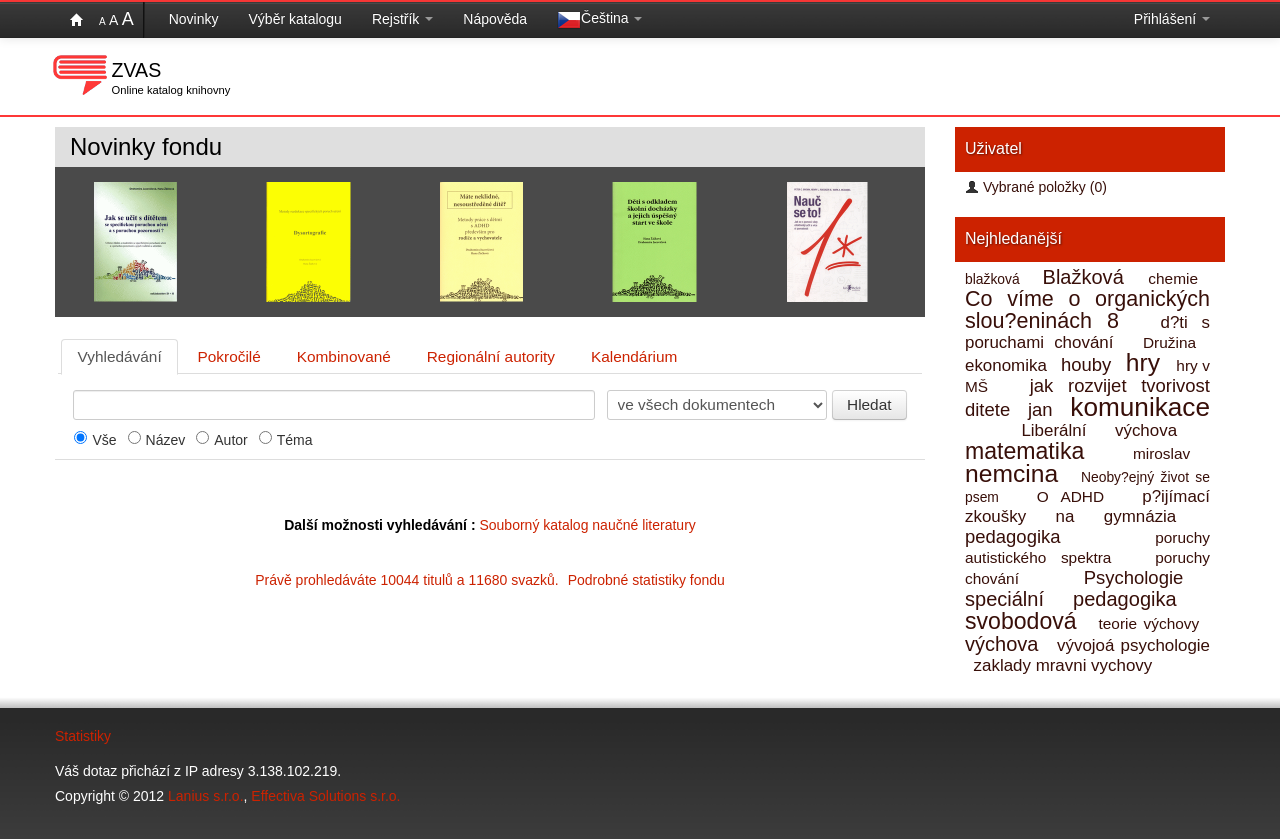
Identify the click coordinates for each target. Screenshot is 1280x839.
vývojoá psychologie (1133, 645)
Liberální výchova (1113, 430)
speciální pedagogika (1085, 599)
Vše (104, 440)
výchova (1005, 644)
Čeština (599, 20)
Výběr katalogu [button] (295, 19)
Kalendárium (634, 356)
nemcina (1016, 473)
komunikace (1140, 407)
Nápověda (495, 19)
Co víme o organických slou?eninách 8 (1087, 309)
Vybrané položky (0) (1036, 187)
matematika (1033, 451)
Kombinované (344, 356)
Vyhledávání (120, 356)
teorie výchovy (1151, 623)
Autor (230, 440)
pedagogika (1029, 536)
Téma (295, 440)
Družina (1174, 342)
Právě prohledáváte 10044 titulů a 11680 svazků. (490, 580)
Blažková (1088, 277)
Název (166, 440)
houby (1089, 364)
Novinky (194, 19)
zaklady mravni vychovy (1065, 665)
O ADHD (1077, 496)
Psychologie (1145, 577)
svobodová (1025, 621)
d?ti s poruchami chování (1087, 332)
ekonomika (1008, 365)
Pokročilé (229, 356)
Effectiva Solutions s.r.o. (325, 796)
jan (1043, 409)
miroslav (1169, 453)
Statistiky (83, 736)
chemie (1176, 278)
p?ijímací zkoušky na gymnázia (1087, 506)
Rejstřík (402, 19)
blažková (996, 279)
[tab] (119, 357)
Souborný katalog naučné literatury (587, 525)
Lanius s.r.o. (206, 796)
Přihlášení (1172, 19)
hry (1146, 362)
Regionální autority (491, 356)
